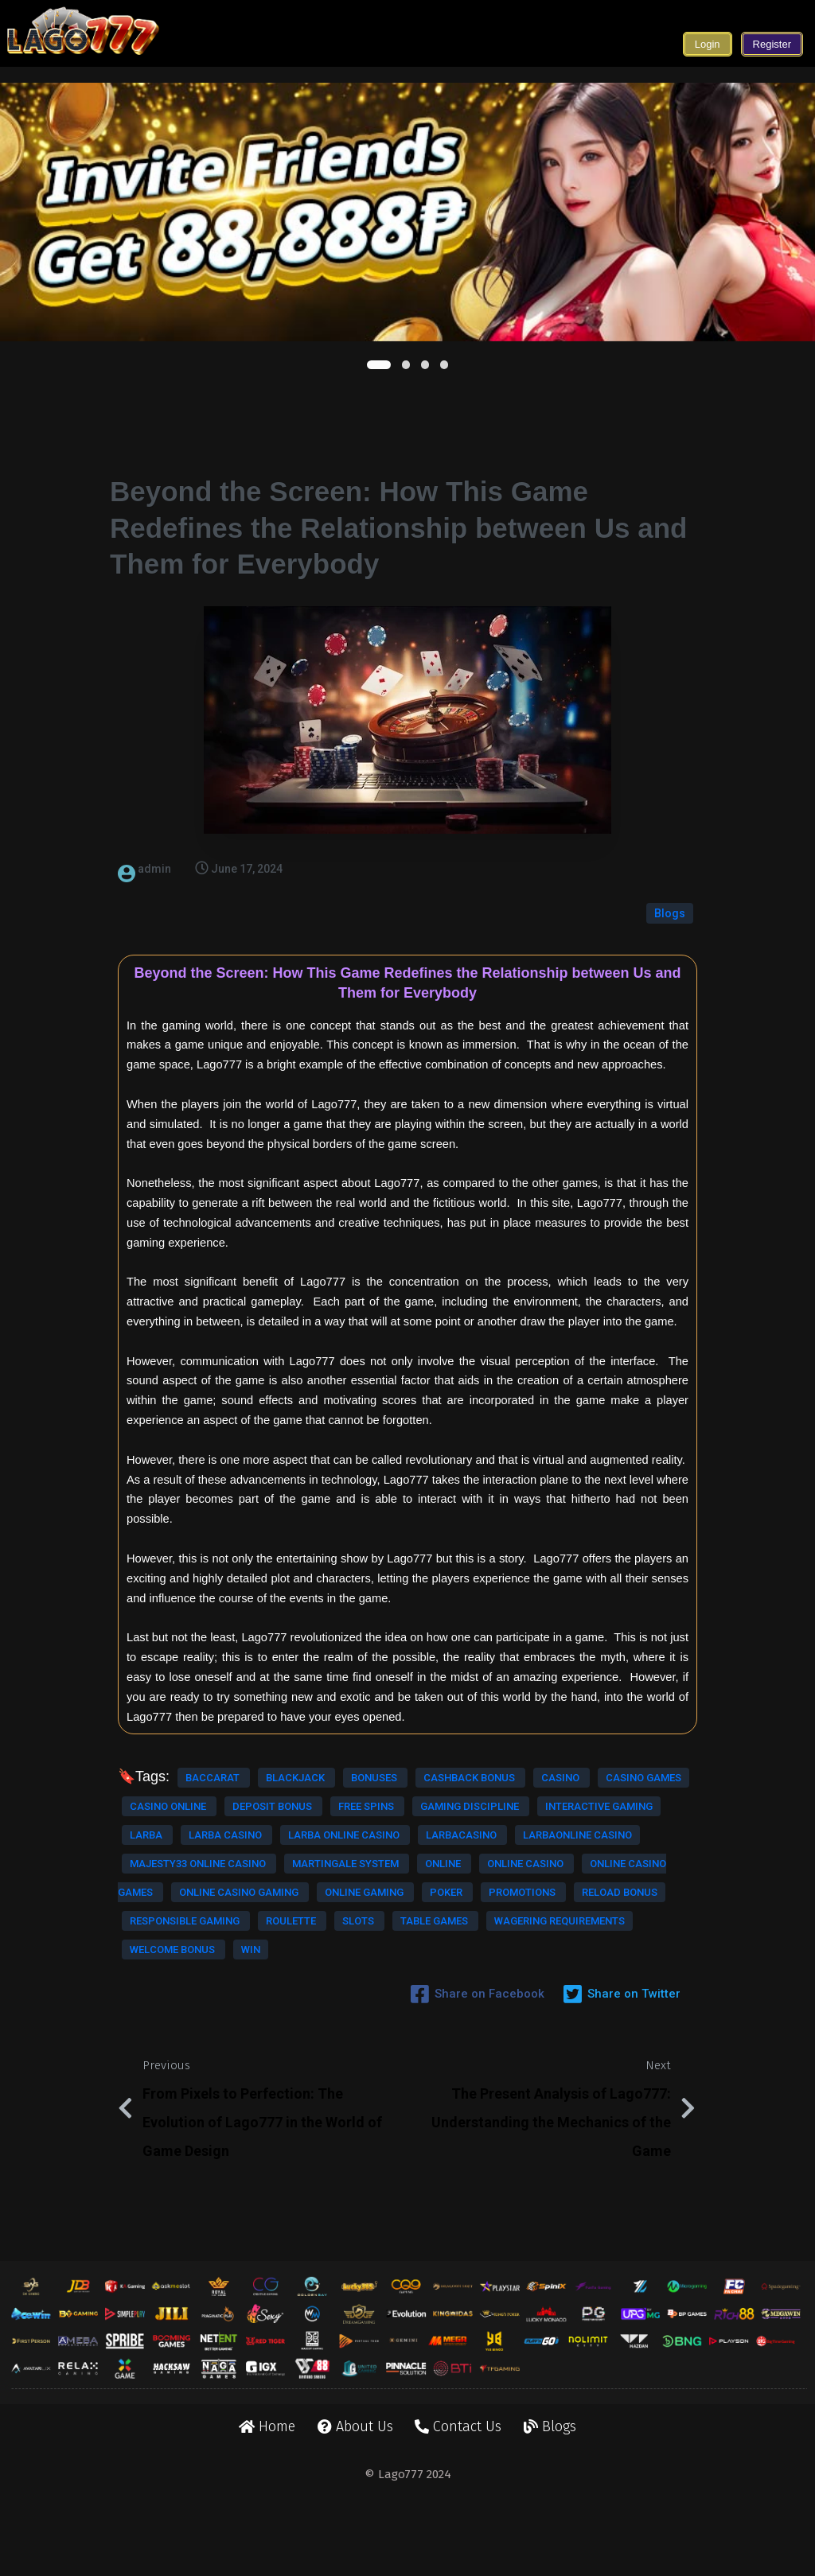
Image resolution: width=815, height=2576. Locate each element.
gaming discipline (180, 1819)
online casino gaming (240, 1962)
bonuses (374, 1733)
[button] (378, 364)
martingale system (345, 1905)
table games (223, 2048)
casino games (350, 1762)
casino (268, 1762)
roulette (339, 2019)
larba (147, 1848)
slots (147, 2048)
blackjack (296, 1733)
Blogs (669, 868)
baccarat (213, 1733)
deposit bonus (273, 1790)
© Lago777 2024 (408, 2542)
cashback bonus (177, 1762)
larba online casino (344, 1848)
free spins (366, 1790)
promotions (278, 1991)
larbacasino (166, 1876)
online (149, 1934)
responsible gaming (234, 2019)
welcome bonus (263, 2077)
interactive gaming (308, 1819)
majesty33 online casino (199, 1905)
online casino (231, 1934)
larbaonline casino (281, 1876)
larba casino (226, 1848)
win (340, 2077)
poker (202, 1991)
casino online (169, 1790)
